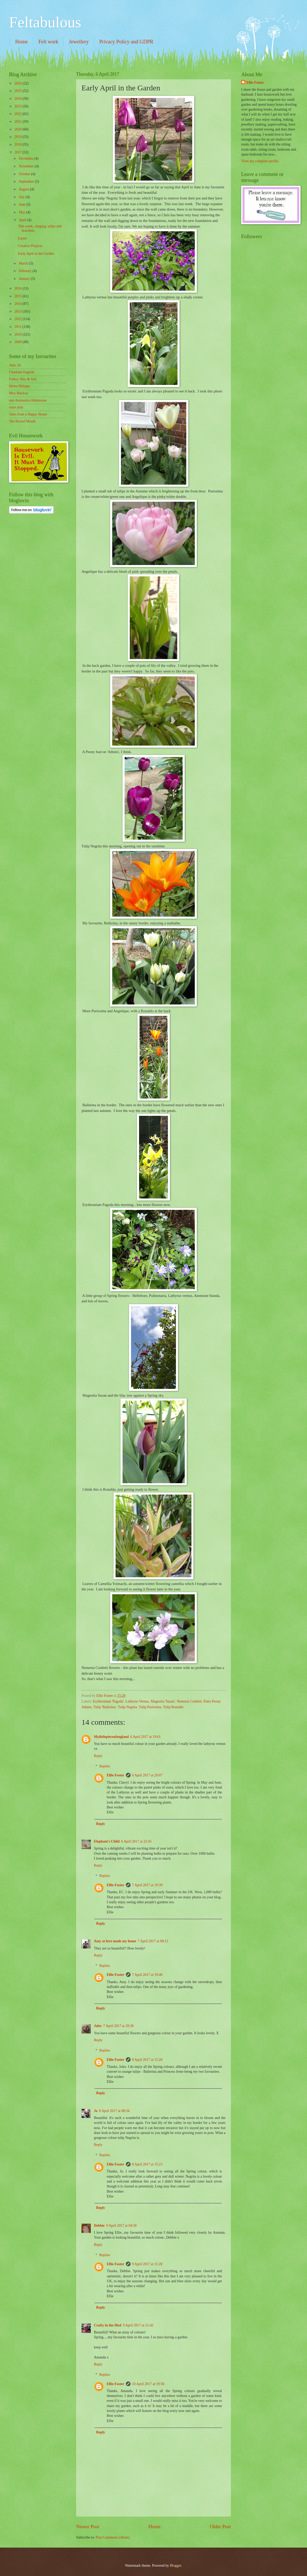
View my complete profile (259, 161)
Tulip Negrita (127, 1707)
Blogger (175, 2565)
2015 (18, 296)
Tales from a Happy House (28, 414)
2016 (18, 288)
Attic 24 (15, 365)
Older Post (220, 2526)
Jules (98, 2026)
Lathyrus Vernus (137, 1701)
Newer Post (87, 2526)
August (24, 189)
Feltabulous (45, 22)
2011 (18, 327)
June (22, 204)
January (25, 279)
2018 (18, 144)
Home (21, 41)
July (22, 197)
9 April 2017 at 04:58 (121, 2225)
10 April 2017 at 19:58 (148, 2384)
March (24, 263)
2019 (18, 137)
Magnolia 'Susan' (163, 1701)
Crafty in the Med (107, 2325)
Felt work (48, 41)
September (27, 181)
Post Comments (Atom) (113, 2537)
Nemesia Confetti (189, 1701)
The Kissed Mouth (22, 421)
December (26, 158)
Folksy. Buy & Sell (22, 379)
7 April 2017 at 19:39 (147, 1885)
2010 (18, 334)
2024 (18, 98)
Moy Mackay (18, 393)
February (26, 271)
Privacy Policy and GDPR (126, 41)
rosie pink (16, 407)
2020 (18, 129)
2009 (18, 342)
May (22, 212)
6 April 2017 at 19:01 (145, 1737)
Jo (96, 2111)
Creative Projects (30, 246)
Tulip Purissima (150, 1707)
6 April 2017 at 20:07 (147, 1775)
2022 (18, 114)
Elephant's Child (106, 1841)
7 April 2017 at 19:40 (147, 1975)
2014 (18, 304)
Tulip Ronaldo (173, 1707)
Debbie (99, 2225)
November (27, 166)
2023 (18, 106)
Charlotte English (21, 372)
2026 (18, 83)
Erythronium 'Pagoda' (108, 1701)
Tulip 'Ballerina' (104, 1707)
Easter (22, 238)
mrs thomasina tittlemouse (28, 400)
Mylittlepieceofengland (111, 1737)
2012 (18, 319)
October (25, 174)
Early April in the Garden (36, 254)
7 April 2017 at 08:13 (153, 1941)
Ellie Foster (115, 1775)
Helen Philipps (19, 386)
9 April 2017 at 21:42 (138, 2325)
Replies (104, 1766)
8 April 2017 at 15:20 (147, 2060)
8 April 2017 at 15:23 (147, 2164)
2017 (18, 152)
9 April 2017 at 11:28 (147, 2264)
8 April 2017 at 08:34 (114, 2111)
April (23, 220)
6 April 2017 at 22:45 (136, 1841)
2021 (18, 121)
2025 (18, 91)
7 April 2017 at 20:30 (118, 2026)
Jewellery (79, 41)
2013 (18, 311)
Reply (98, 1756)
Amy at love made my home (115, 1941)
